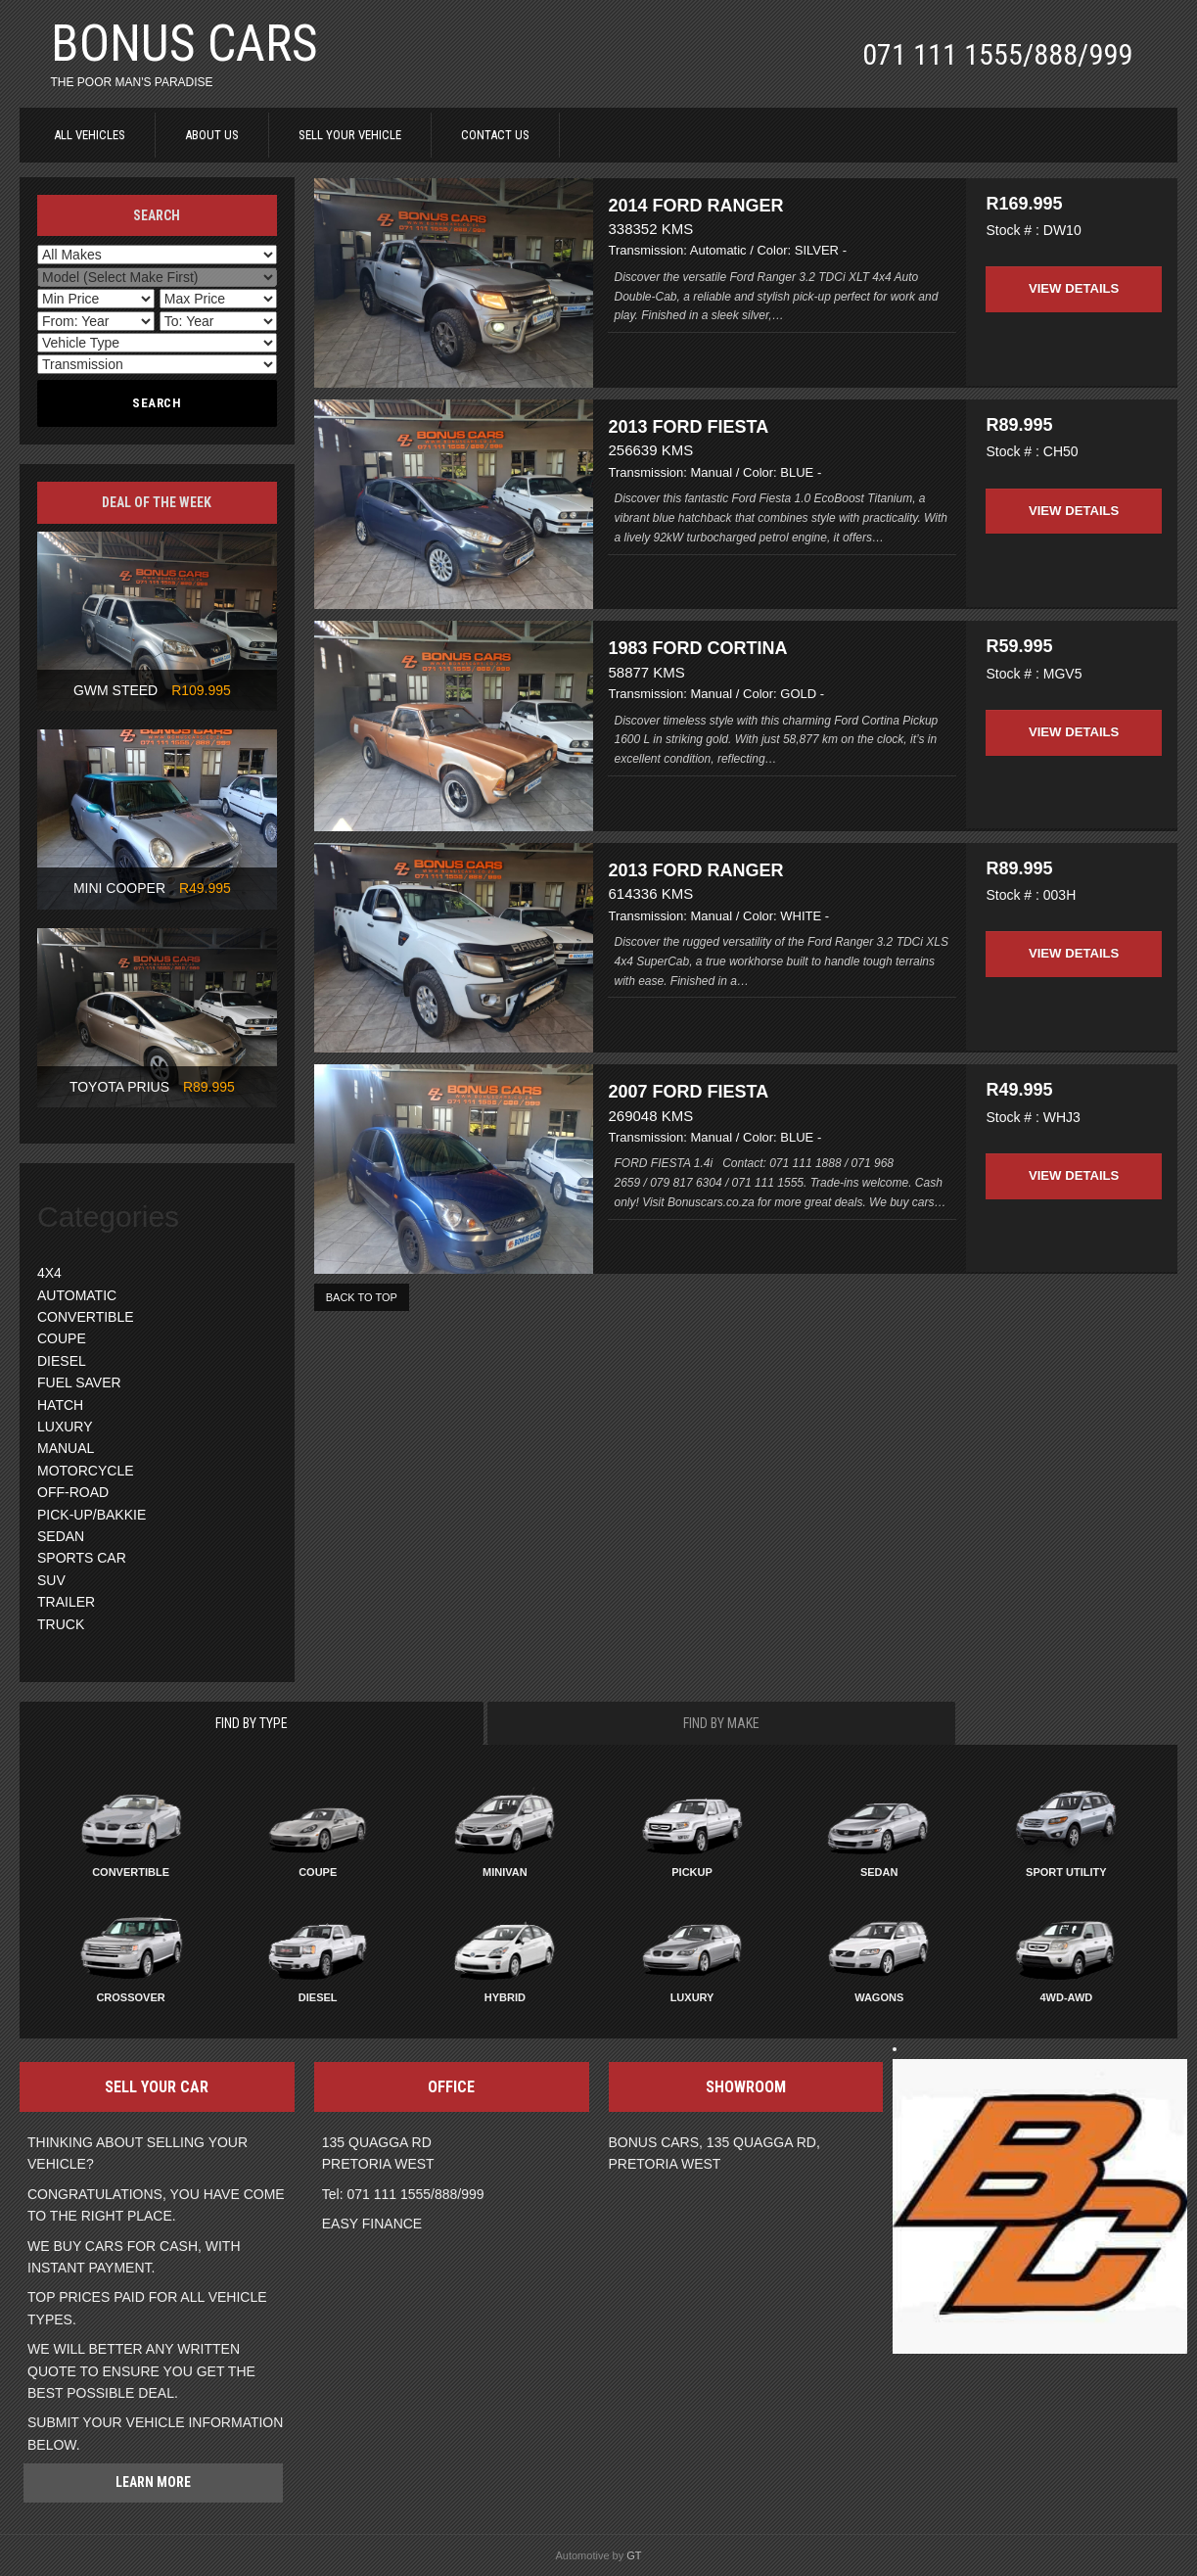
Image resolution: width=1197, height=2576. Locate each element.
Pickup (692, 1872)
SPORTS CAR (81, 1558)
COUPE (61, 1338)
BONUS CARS (184, 43)
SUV (51, 1580)
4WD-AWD (1065, 1997)
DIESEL (61, 1361)
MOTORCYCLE (85, 1470)
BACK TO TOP (361, 1336)
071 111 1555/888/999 (997, 54)
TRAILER (66, 1602)
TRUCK (60, 1624)
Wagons (878, 1997)
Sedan (879, 1872)
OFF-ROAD (73, 1492)
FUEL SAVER (79, 1382)
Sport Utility (1066, 1872)
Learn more (153, 2482)
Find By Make (721, 1723)
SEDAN (60, 1536)
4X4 (49, 1273)
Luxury (692, 1997)
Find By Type (251, 1723)
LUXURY (65, 1426)
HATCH (60, 1405)
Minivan (505, 1872)
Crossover (130, 1997)
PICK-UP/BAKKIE (91, 1514)
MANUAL (65, 1448)
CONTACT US (495, 134)
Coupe (318, 1872)
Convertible (130, 1872)
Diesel (318, 1997)
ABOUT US (212, 134)
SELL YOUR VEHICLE (350, 134)
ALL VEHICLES (89, 134)
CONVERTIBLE (85, 1317)
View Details (1073, 276)
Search (157, 403)
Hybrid (505, 1997)
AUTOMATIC (76, 1295)
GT (633, 2555)
